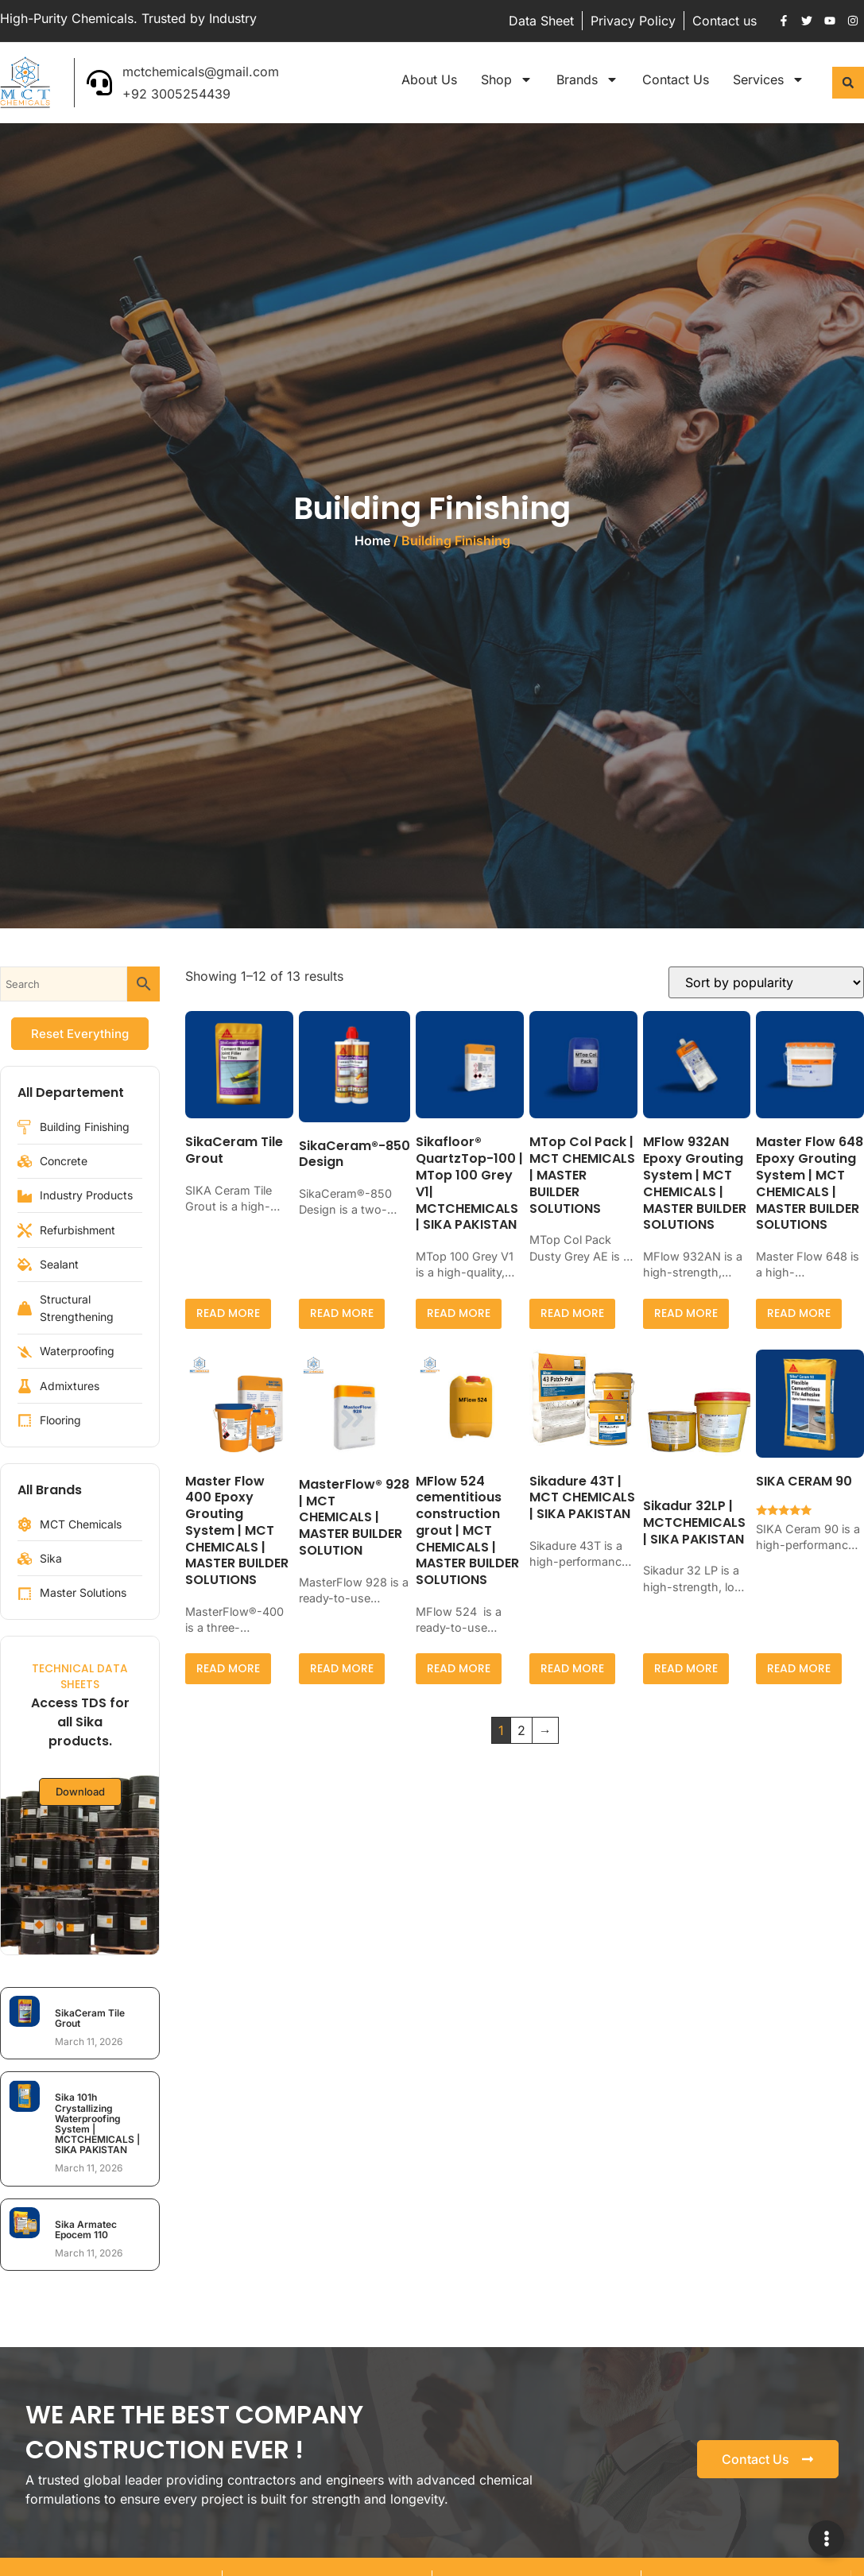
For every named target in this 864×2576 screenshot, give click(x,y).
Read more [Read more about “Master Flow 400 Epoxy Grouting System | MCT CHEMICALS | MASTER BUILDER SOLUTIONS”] (228, 1668)
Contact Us (675, 79)
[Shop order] (766, 982)
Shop (507, 79)
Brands (587, 79)
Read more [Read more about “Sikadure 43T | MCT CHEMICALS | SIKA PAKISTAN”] (572, 1668)
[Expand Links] (826, 2538)
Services (768, 79)
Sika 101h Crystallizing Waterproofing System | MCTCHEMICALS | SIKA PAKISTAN (97, 2123)
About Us (429, 79)
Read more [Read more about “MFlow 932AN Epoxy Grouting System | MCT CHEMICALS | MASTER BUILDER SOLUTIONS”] (686, 1313)
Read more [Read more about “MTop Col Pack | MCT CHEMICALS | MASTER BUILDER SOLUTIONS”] (572, 1313)
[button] (848, 83)
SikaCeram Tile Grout (90, 2018)
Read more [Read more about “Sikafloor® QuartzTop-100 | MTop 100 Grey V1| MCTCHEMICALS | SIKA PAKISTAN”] (458, 1313)
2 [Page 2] (521, 1730)
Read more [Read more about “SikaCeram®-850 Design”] (342, 1313)
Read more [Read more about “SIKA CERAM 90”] (799, 1668)
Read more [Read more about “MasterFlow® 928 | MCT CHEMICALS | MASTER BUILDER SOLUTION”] (342, 1668)
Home (372, 540)
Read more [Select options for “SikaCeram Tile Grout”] (228, 1313)
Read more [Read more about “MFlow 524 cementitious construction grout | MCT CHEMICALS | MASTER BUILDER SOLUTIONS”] (458, 1668)
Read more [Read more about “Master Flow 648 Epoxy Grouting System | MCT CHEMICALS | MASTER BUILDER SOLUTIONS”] (799, 1313)
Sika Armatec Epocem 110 (86, 2229)
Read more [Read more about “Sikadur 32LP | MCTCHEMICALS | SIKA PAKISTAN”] (686, 1668)
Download (80, 1794)
